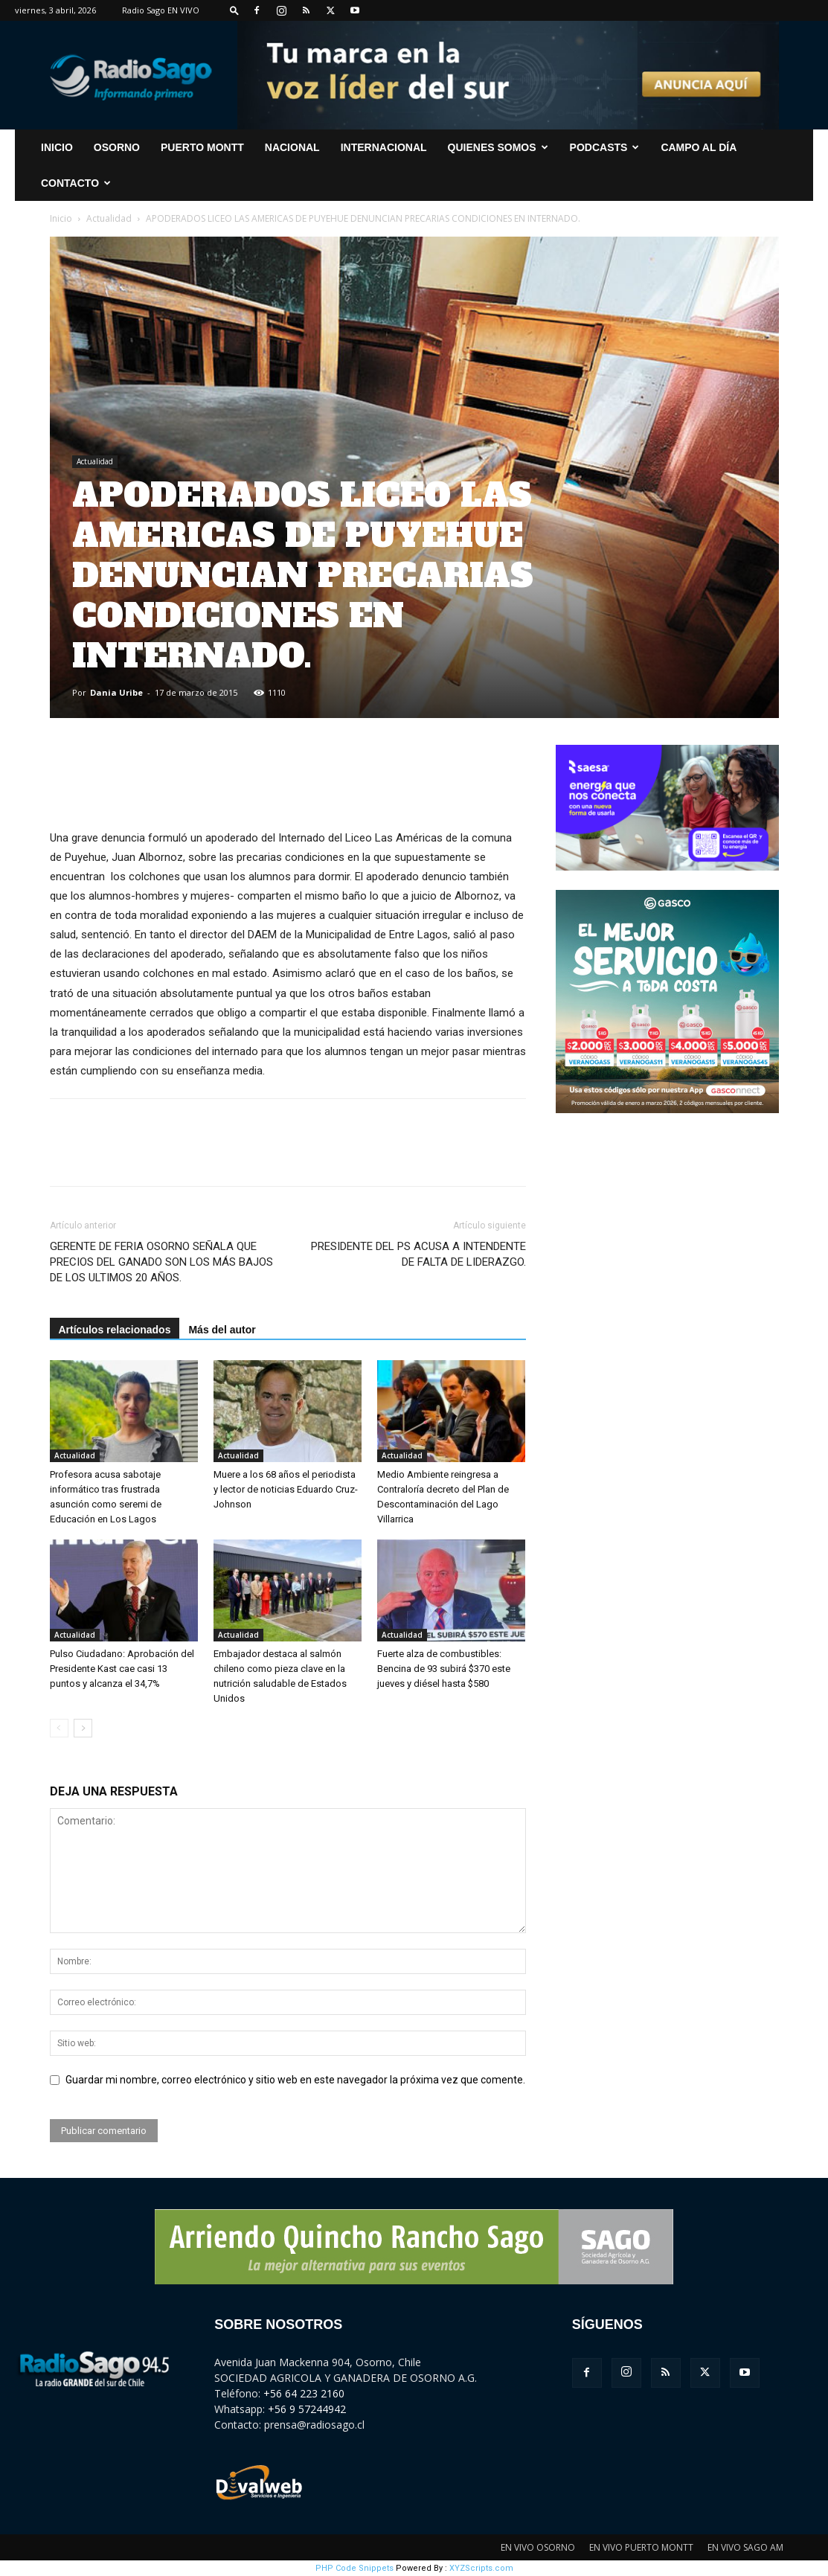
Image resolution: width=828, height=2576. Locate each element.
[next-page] (83, 1728)
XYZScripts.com (481, 2568)
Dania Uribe (116, 692)
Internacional (384, 147)
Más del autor (221, 1330)
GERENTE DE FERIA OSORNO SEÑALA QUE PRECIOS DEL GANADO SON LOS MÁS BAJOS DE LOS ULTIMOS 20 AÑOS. (161, 1262)
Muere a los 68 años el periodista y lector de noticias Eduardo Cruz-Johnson (286, 1489)
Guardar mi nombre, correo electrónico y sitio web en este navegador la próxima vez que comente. (295, 2080)
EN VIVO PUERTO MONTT (641, 2547)
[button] (234, 10)
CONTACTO (76, 183)
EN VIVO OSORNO (538, 2547)
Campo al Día (698, 147)
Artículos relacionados (115, 1330)
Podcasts (605, 147)
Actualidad (109, 218)
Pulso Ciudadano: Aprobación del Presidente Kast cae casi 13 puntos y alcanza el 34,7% (122, 1668)
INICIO (57, 147)
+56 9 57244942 (307, 2409)
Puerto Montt (202, 147)
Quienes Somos (498, 147)
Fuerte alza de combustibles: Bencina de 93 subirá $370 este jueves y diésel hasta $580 (443, 1668)
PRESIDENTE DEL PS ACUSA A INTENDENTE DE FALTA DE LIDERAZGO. (418, 1254)
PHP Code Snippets (354, 2568)
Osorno (117, 147)
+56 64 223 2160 (303, 2393)
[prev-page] (59, 1728)
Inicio (61, 218)
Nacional (292, 147)
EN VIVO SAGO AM (745, 2547)
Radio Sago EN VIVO (160, 10)
